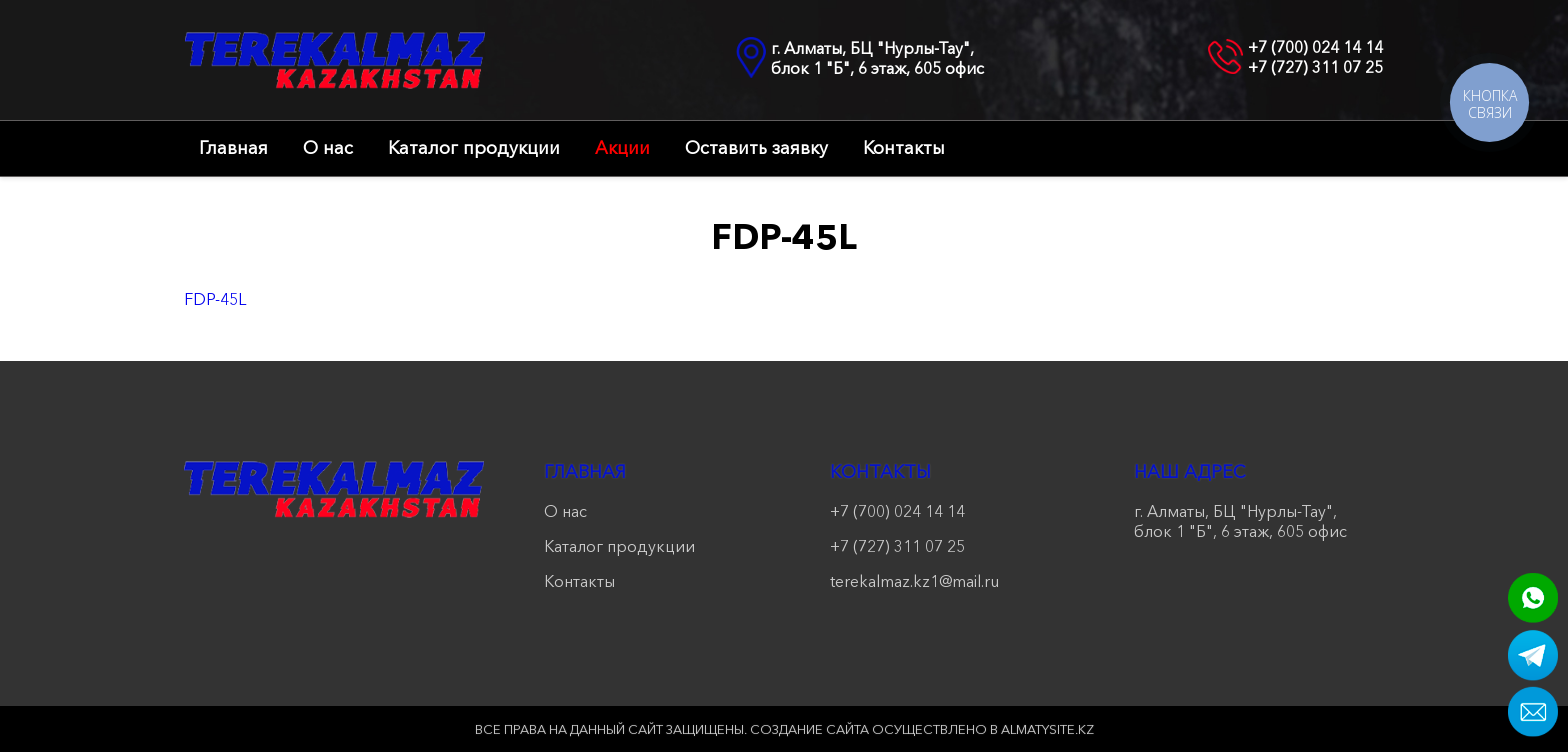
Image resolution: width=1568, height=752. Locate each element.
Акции (622, 148)
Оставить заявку (756, 148)
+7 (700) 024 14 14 (1315, 47)
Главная (233, 148)
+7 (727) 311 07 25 (1315, 67)
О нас (328, 148)
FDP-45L (215, 299)
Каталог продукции (474, 148)
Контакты (904, 148)
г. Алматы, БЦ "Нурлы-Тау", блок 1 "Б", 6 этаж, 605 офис (877, 58)
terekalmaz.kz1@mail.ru (914, 581)
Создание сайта (809, 729)
